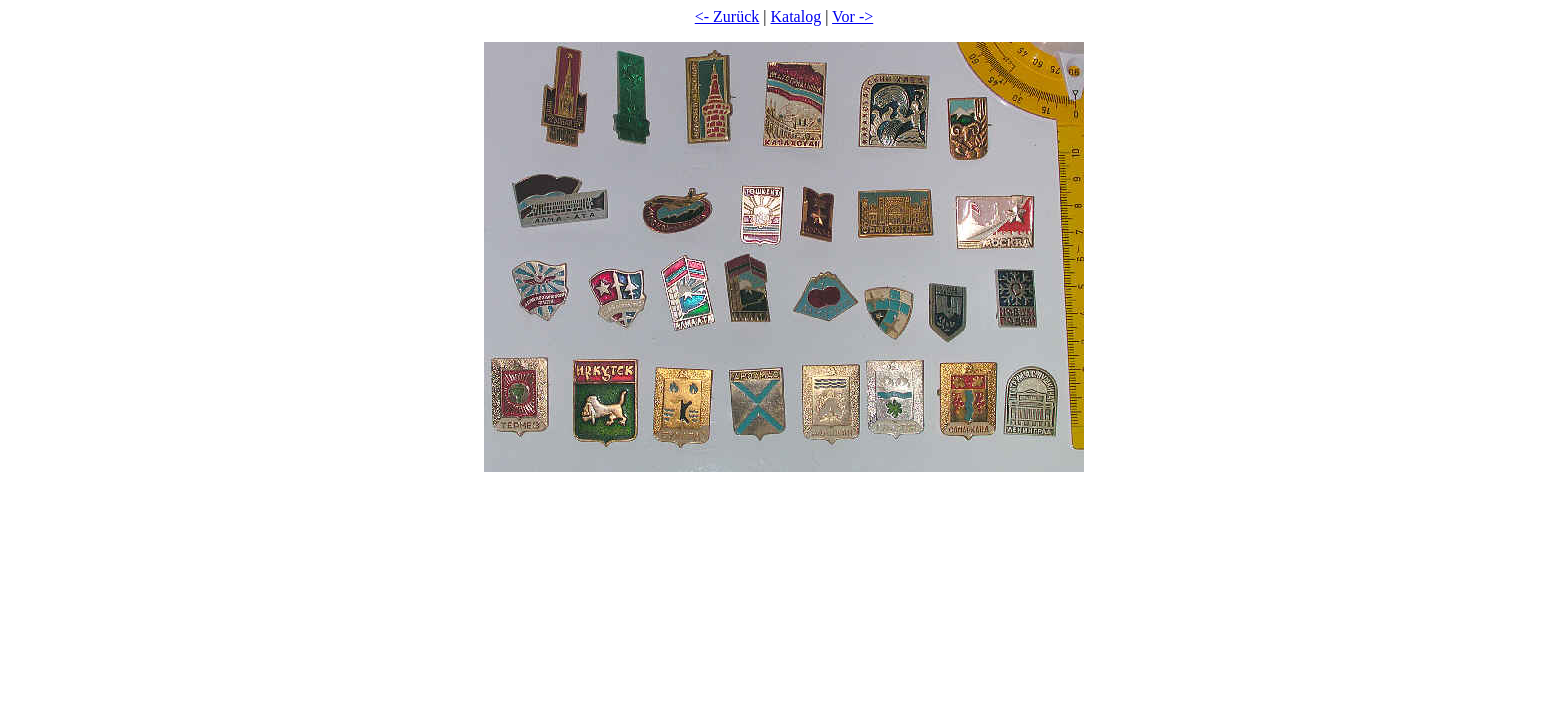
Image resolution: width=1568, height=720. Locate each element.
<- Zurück (727, 16)
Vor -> (852, 16)
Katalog (796, 16)
